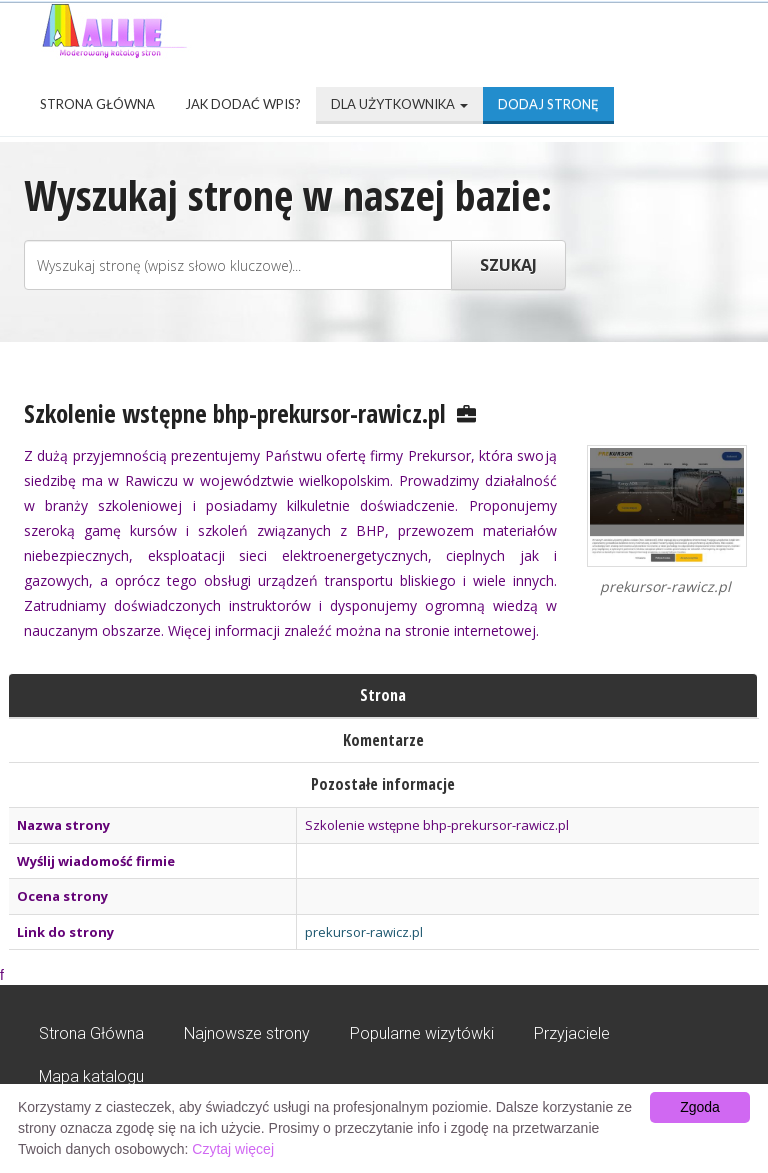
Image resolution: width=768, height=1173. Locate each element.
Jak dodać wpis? (243, 104)
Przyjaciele (572, 1033)
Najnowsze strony (247, 1033)
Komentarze (383, 740)
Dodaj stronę (548, 104)
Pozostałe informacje (383, 784)
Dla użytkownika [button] (399, 104)
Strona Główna (97, 104)
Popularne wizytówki (422, 1033)
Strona (383, 695)
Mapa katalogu (91, 1076)
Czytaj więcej (233, 1149)
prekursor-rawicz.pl (364, 932)
